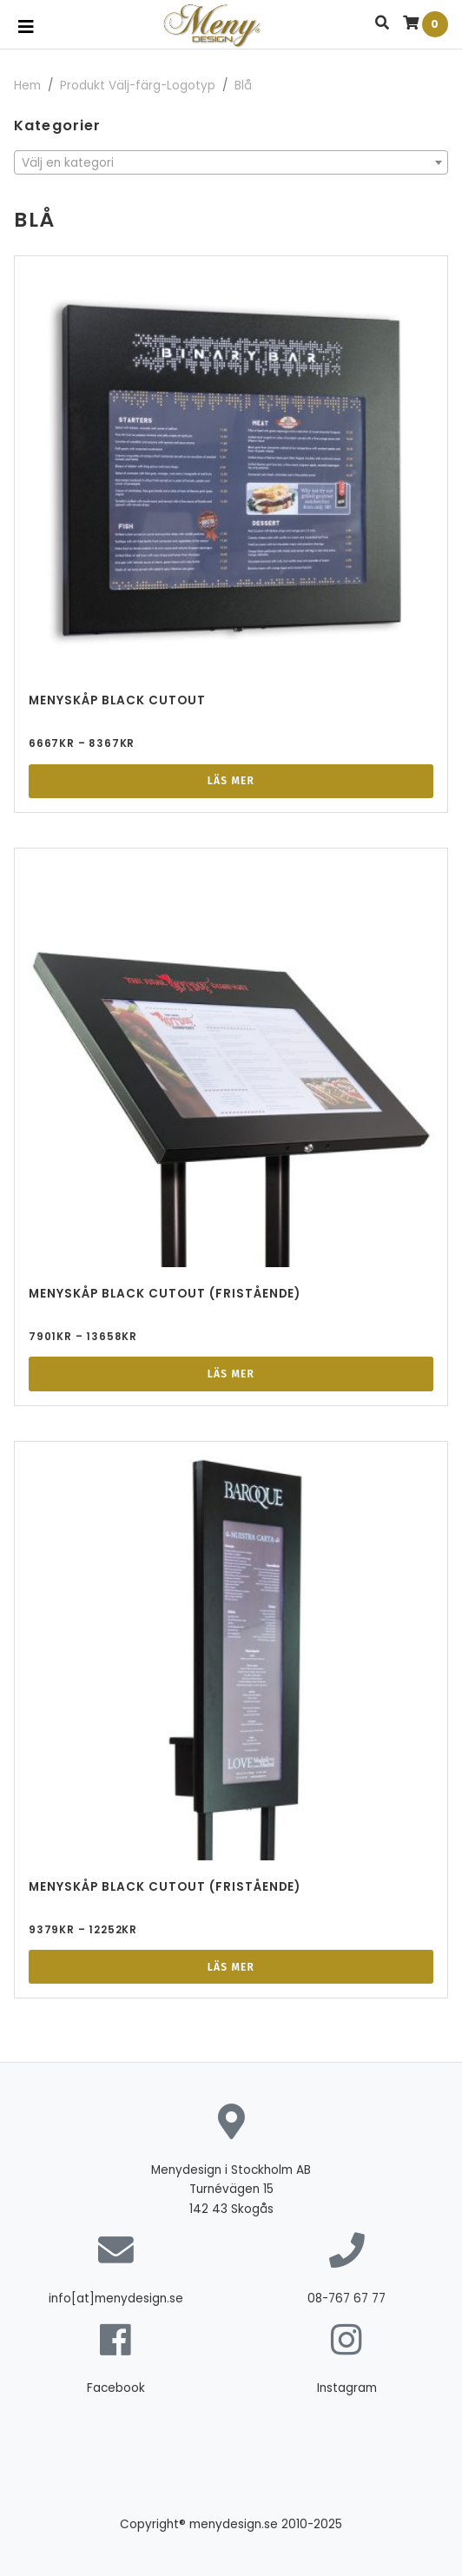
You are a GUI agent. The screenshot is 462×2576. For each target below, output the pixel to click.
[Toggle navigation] (26, 27)
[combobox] (231, 162)
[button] (382, 23)
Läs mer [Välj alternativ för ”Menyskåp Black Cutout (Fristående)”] (231, 1374)
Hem (27, 85)
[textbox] (231, 163)
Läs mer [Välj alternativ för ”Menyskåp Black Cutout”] (231, 781)
